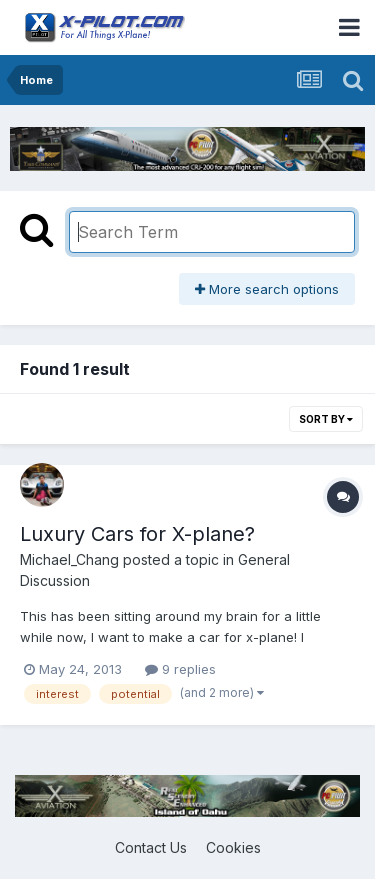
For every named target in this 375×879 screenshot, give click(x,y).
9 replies (180, 669)
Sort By (326, 419)
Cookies (233, 847)
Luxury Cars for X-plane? (137, 534)
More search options (267, 289)
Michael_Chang (69, 559)
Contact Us (151, 847)
